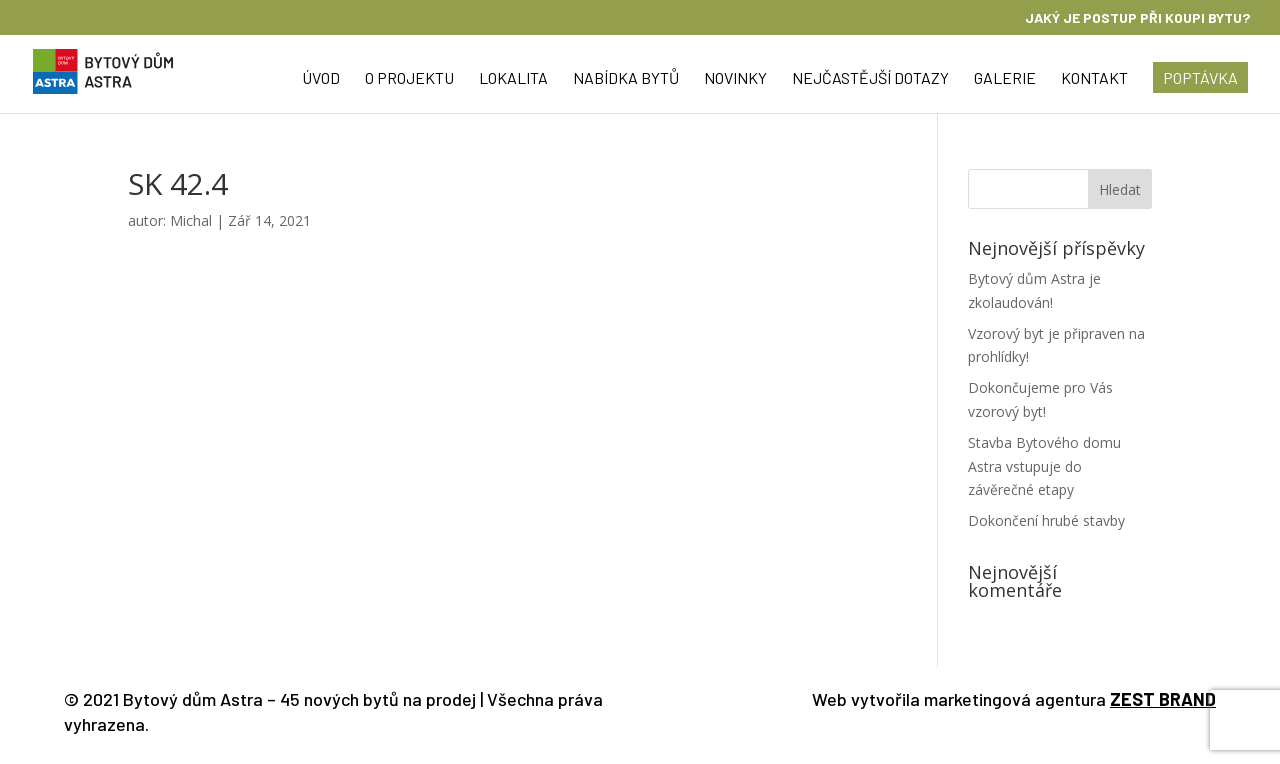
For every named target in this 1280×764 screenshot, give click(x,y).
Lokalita (513, 79)
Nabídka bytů (626, 79)
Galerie (1005, 79)
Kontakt (1094, 79)
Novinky (735, 79)
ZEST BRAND (1163, 699)
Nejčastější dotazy (870, 79)
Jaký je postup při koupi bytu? (1137, 18)
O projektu (409, 79)
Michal (191, 220)
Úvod (321, 79)
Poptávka (1200, 77)
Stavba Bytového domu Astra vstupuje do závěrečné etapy (1044, 466)
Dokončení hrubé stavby (1046, 520)
